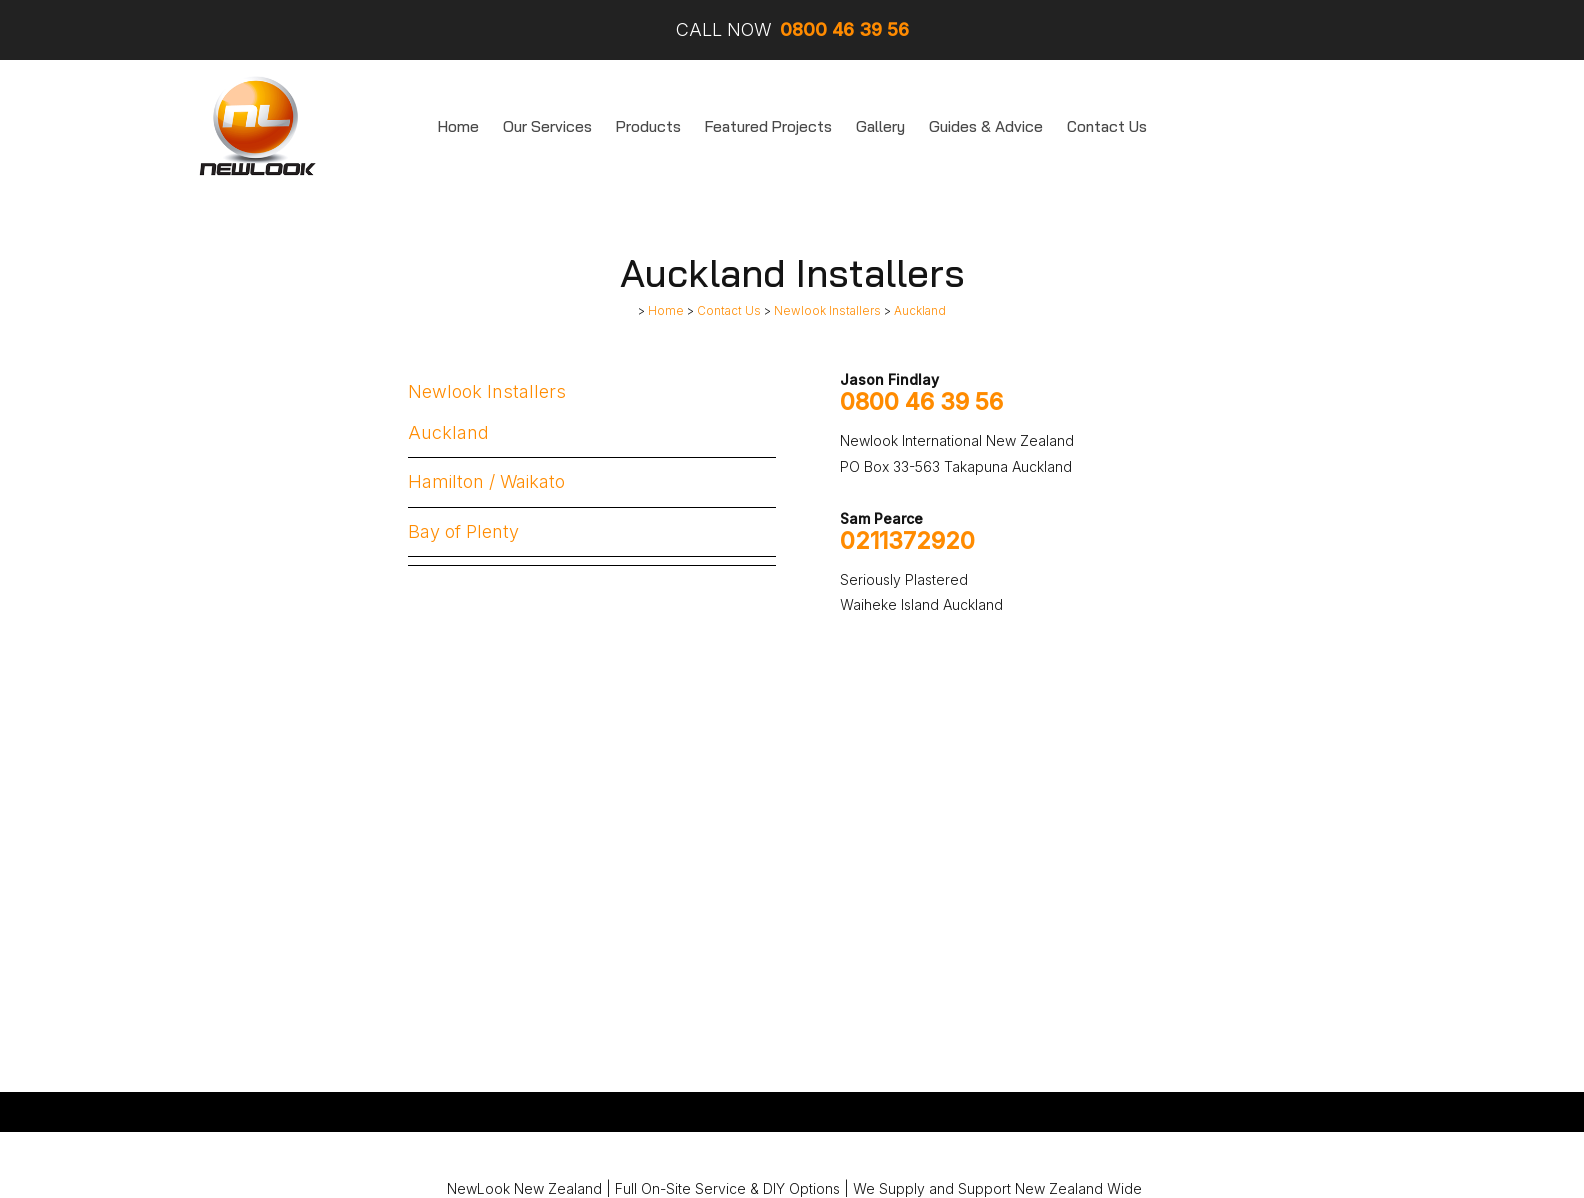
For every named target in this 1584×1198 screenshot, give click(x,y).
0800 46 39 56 (921, 402)
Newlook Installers (827, 311)
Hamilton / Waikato (486, 481)
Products (648, 126)
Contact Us (1107, 126)
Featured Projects (768, 126)
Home (458, 126)
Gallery (880, 126)
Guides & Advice (986, 126)
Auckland (920, 311)
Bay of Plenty (463, 531)
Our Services (547, 126)
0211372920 (907, 541)
